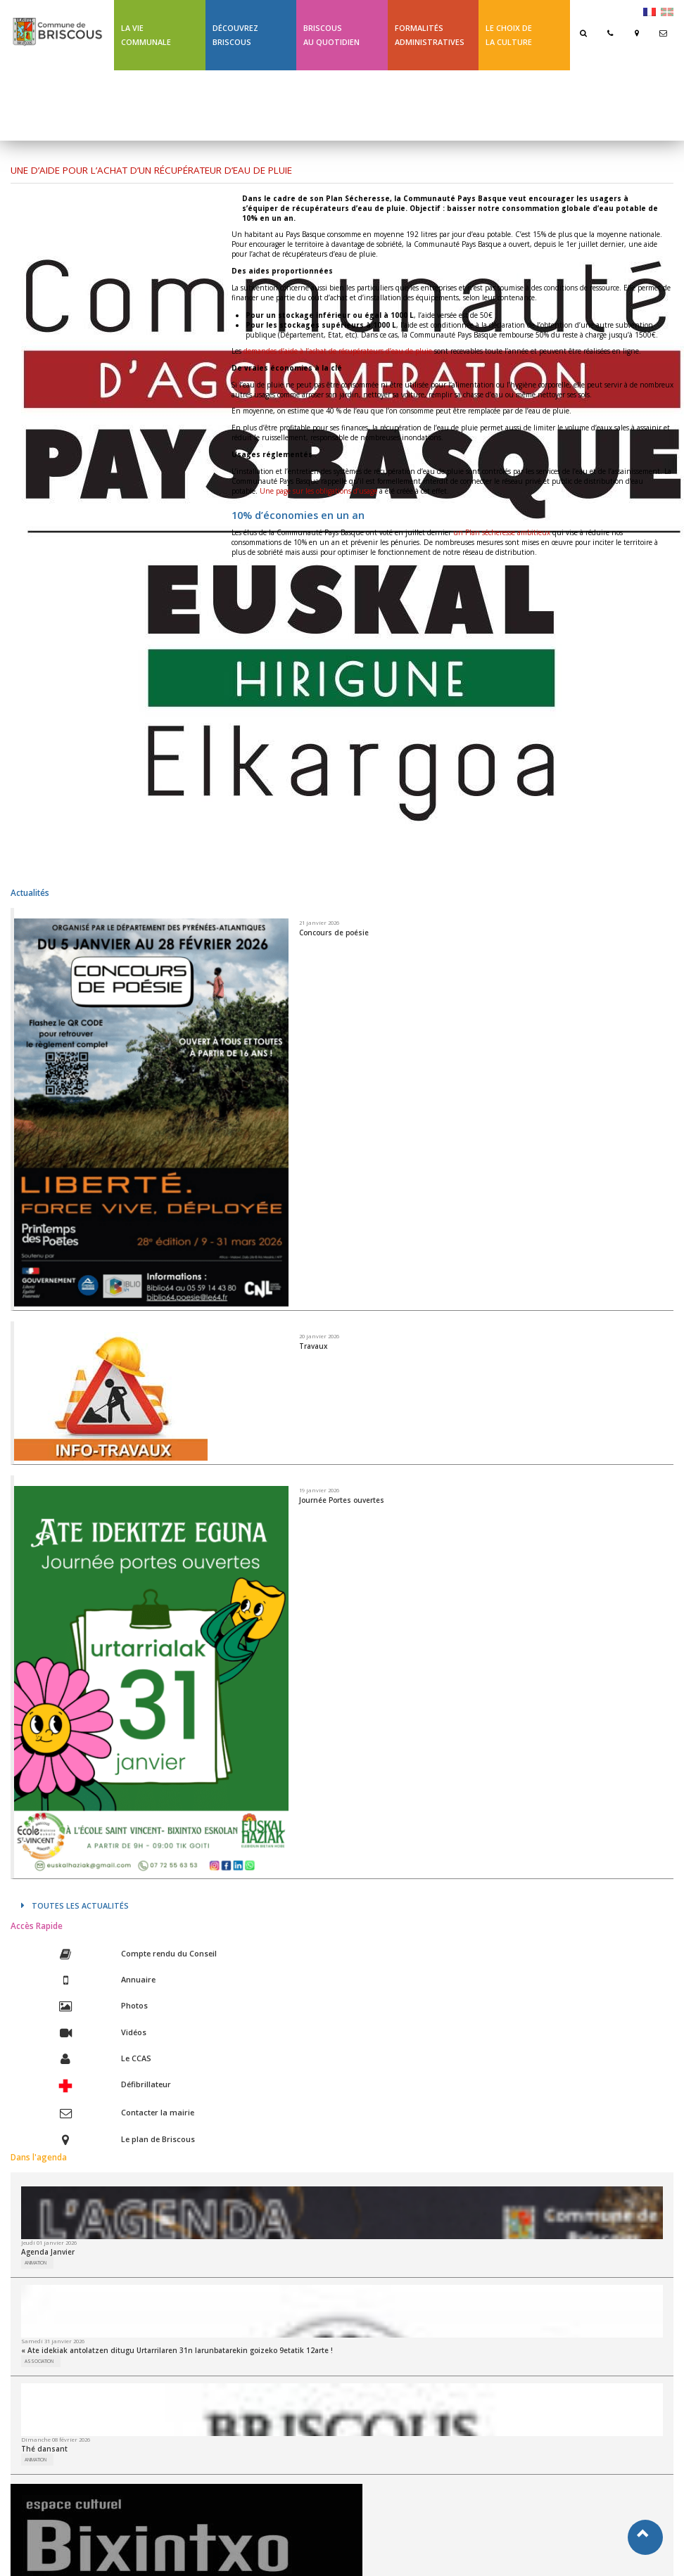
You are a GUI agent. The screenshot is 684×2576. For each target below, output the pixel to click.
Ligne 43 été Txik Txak (155, 105)
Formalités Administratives (429, 35)
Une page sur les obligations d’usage (318, 491)
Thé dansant (44, 2449)
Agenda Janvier (48, 2252)
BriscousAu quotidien (331, 35)
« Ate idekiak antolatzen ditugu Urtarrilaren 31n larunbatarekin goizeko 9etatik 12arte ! (177, 2350)
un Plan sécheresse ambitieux (501, 532)
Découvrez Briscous (235, 35)
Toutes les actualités (75, 1905)
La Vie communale (146, 35)
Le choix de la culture (509, 35)
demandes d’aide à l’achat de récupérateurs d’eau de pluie (337, 351)
